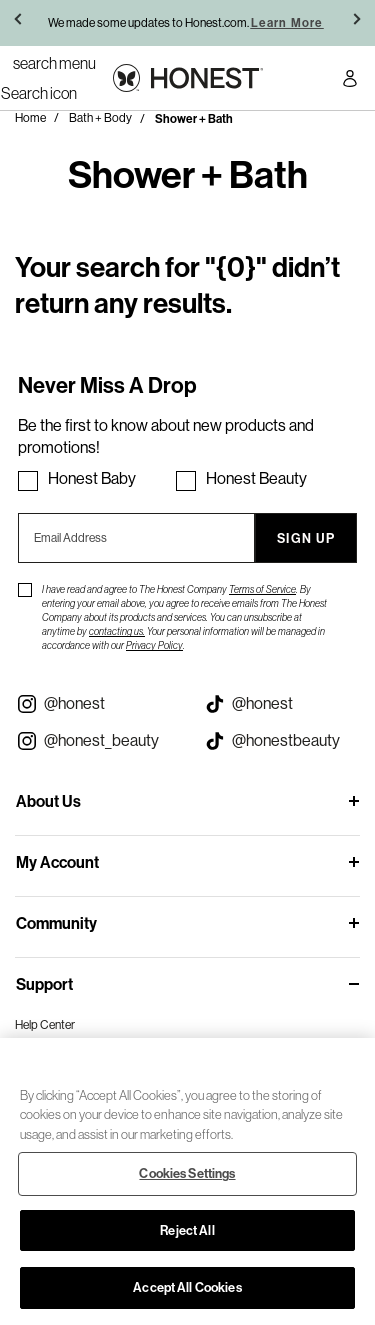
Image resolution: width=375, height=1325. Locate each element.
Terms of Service (262, 589)
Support (44, 984)
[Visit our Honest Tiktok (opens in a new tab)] (282, 704)
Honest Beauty (256, 478)
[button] (20, 23)
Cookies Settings (187, 1173)
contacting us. (117, 631)
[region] (187, 1181)
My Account (57, 862)
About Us (48, 801)
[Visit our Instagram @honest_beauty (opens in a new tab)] (94, 741)
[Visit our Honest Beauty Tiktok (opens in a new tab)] (282, 741)
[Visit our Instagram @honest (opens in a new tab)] (94, 704)
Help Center (45, 1025)
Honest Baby (92, 478)
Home (30, 118)
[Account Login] (350, 81)
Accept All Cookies (187, 1287)
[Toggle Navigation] (54, 63)
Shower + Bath (194, 118)
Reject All (187, 1230)
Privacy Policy (154, 645)
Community (56, 923)
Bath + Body (100, 118)
